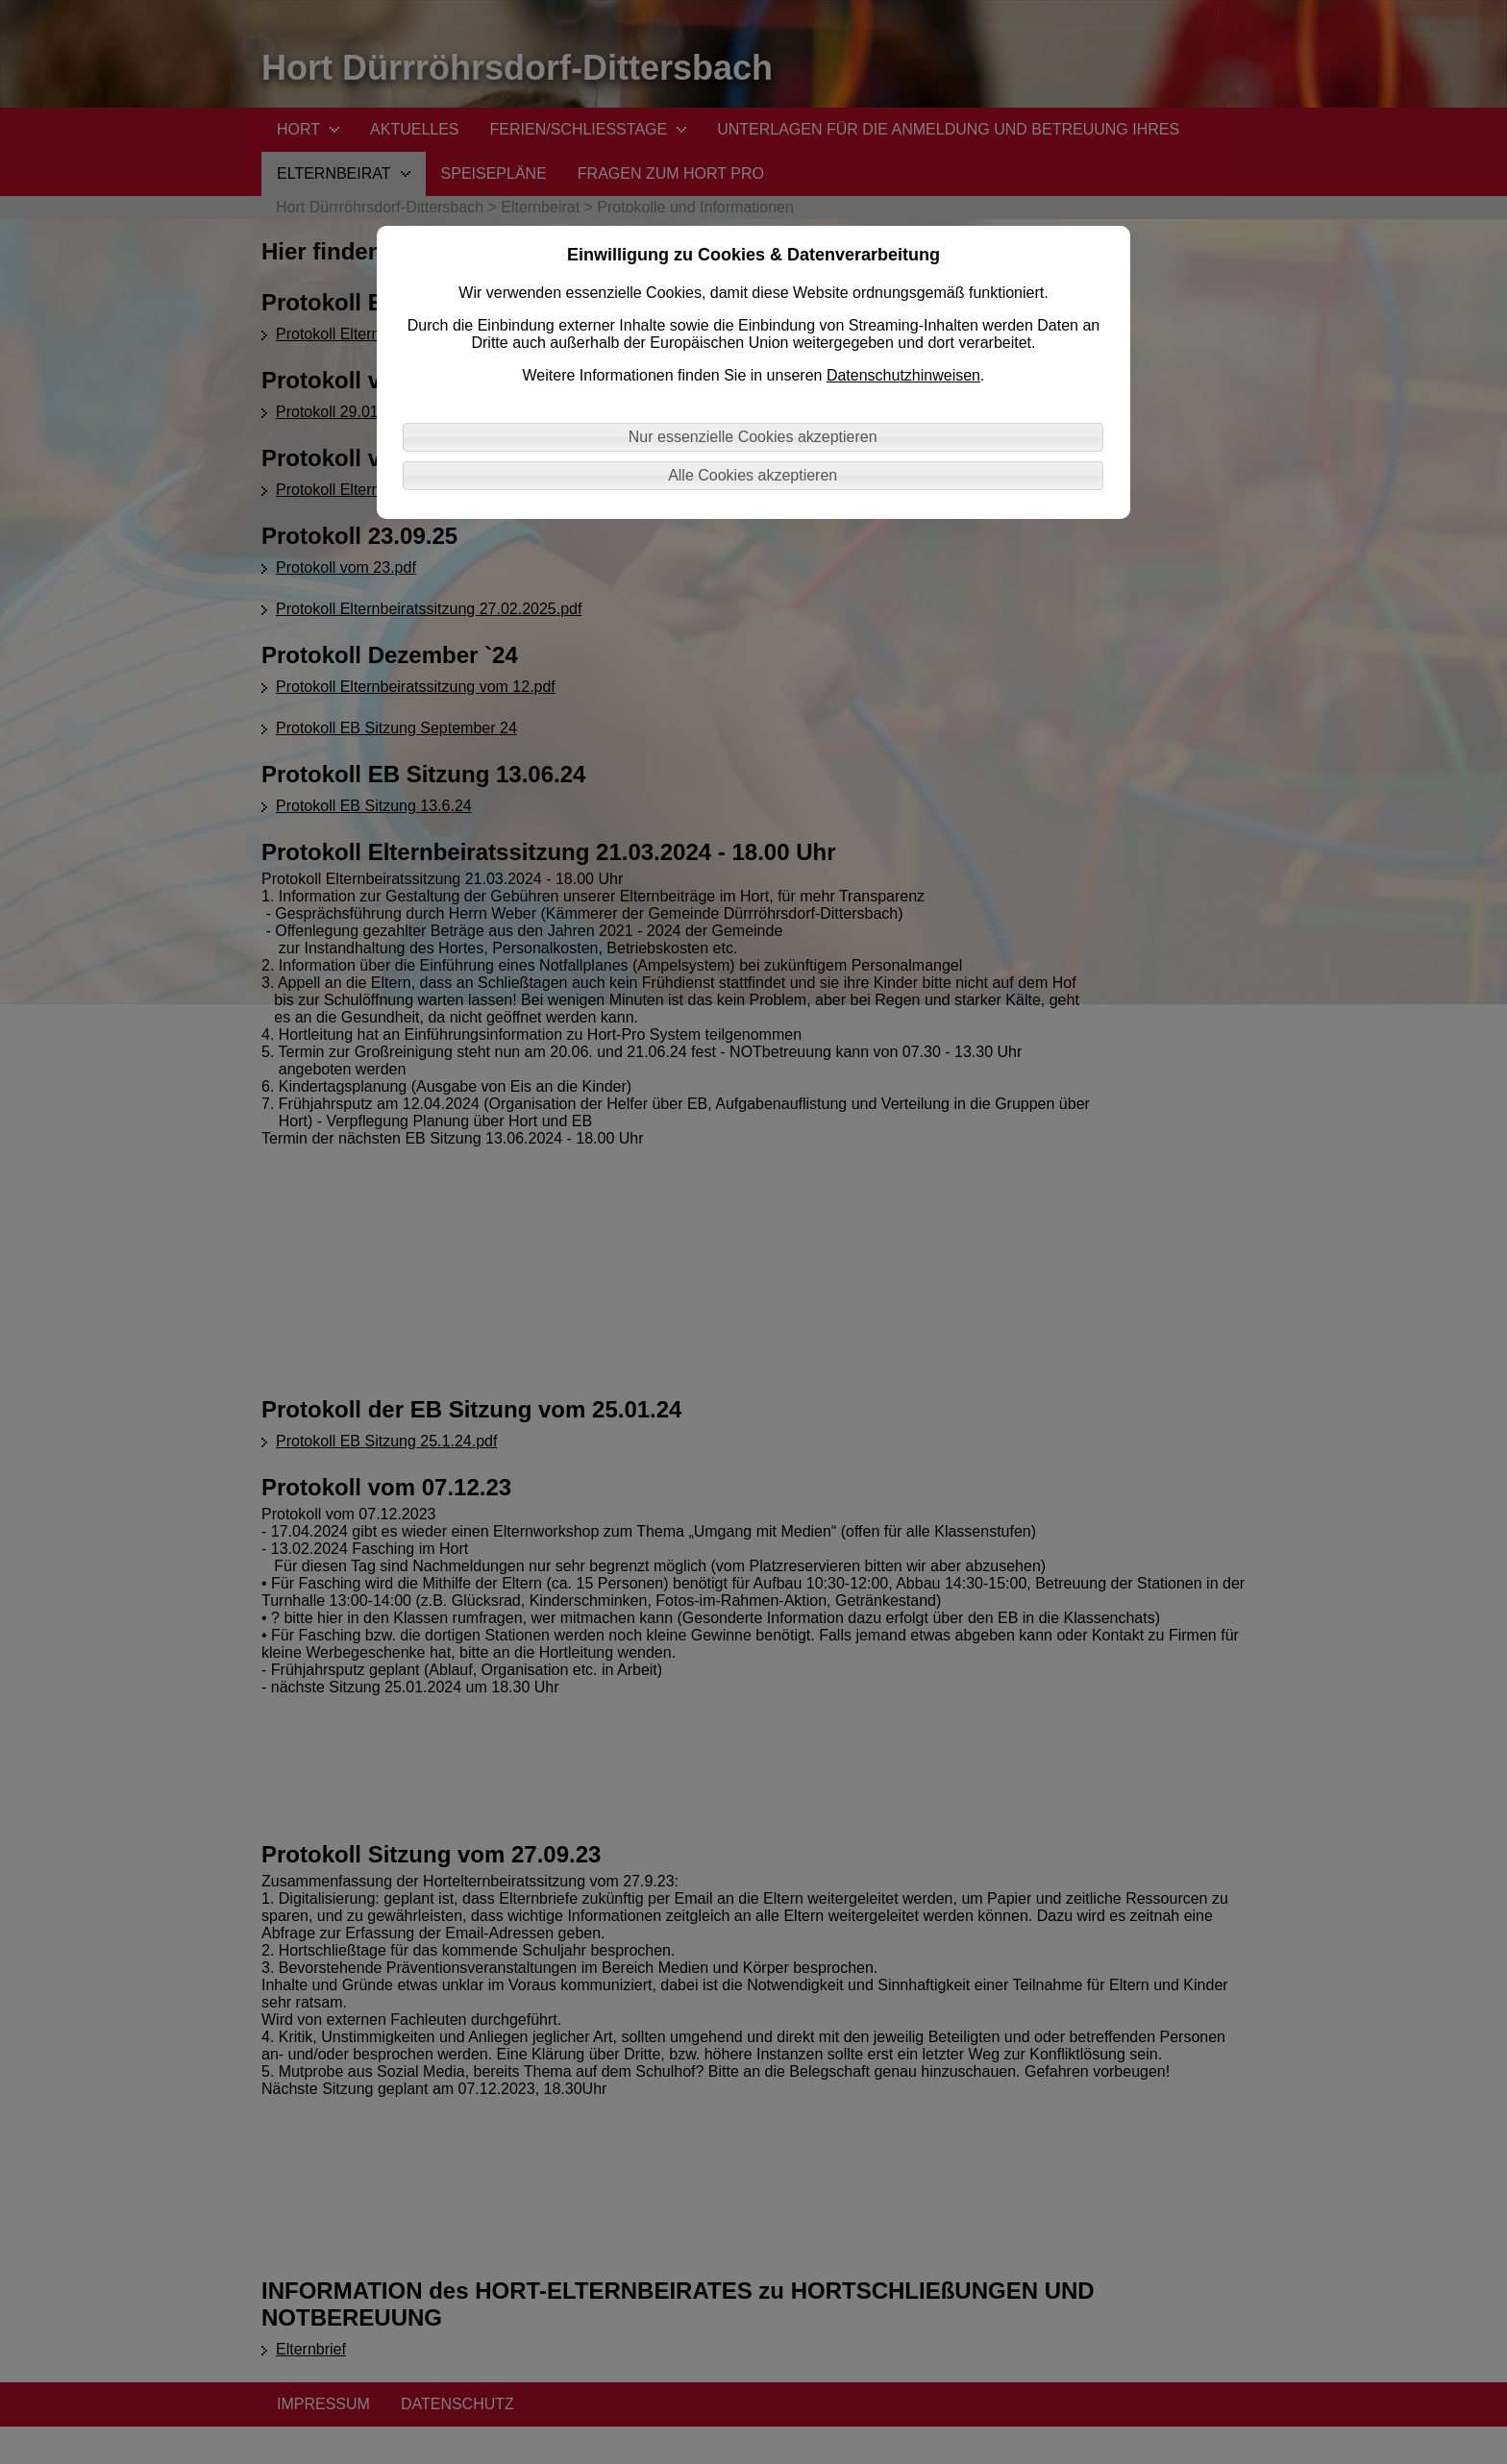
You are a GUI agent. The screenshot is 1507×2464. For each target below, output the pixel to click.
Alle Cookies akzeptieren (752, 475)
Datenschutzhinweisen (903, 375)
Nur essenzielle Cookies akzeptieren (753, 437)
